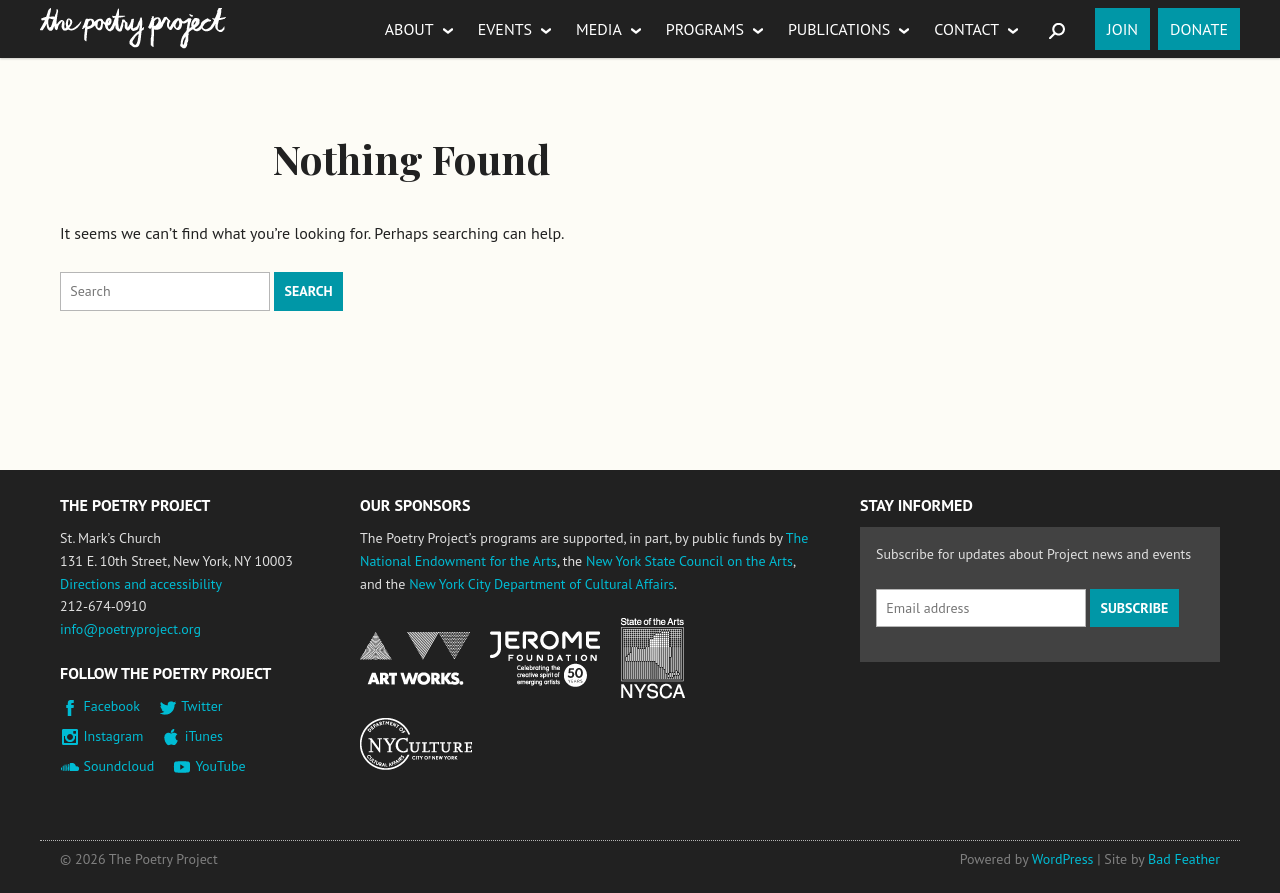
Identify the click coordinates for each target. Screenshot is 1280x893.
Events (505, 29)
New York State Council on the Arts (689, 561)
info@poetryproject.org (130, 629)
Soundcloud (119, 766)
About (409, 29)
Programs (705, 29)
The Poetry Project (133, 28)
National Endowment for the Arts (415, 658)
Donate (1199, 29)
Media (599, 29)
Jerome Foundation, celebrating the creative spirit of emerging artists (545, 659)
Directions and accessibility (141, 584)
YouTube (220, 766)
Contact (966, 29)
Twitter (201, 706)
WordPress (1063, 859)
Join (1122, 29)
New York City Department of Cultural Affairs (541, 584)
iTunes (204, 736)
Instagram (114, 736)
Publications (839, 29)
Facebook (112, 706)
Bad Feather (1184, 859)
